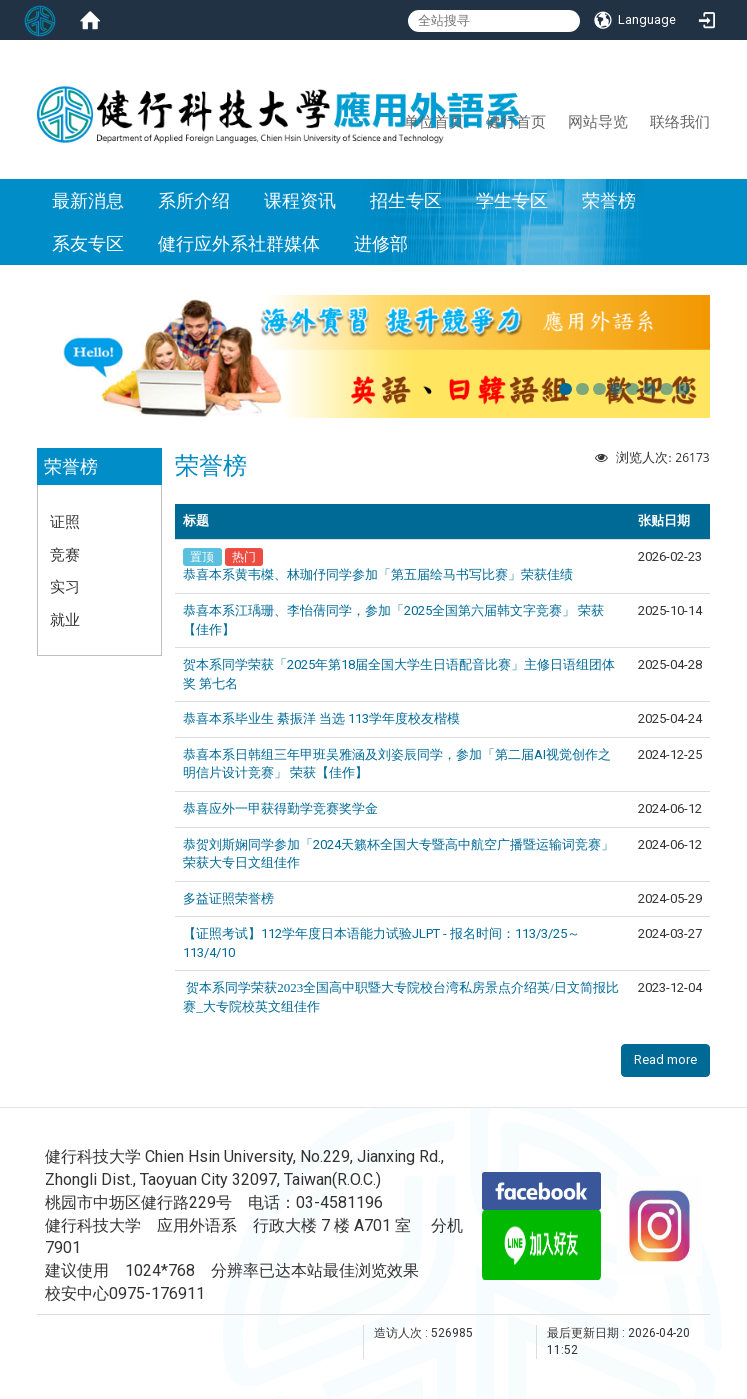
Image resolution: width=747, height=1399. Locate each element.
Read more (665, 1059)
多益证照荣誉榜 (228, 898)
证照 (65, 521)
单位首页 (434, 121)
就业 (65, 619)
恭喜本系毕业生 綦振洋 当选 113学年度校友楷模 (321, 718)
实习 (65, 586)
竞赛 (65, 554)
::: (395, 121)
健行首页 (516, 121)
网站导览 (598, 121)
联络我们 (680, 121)
